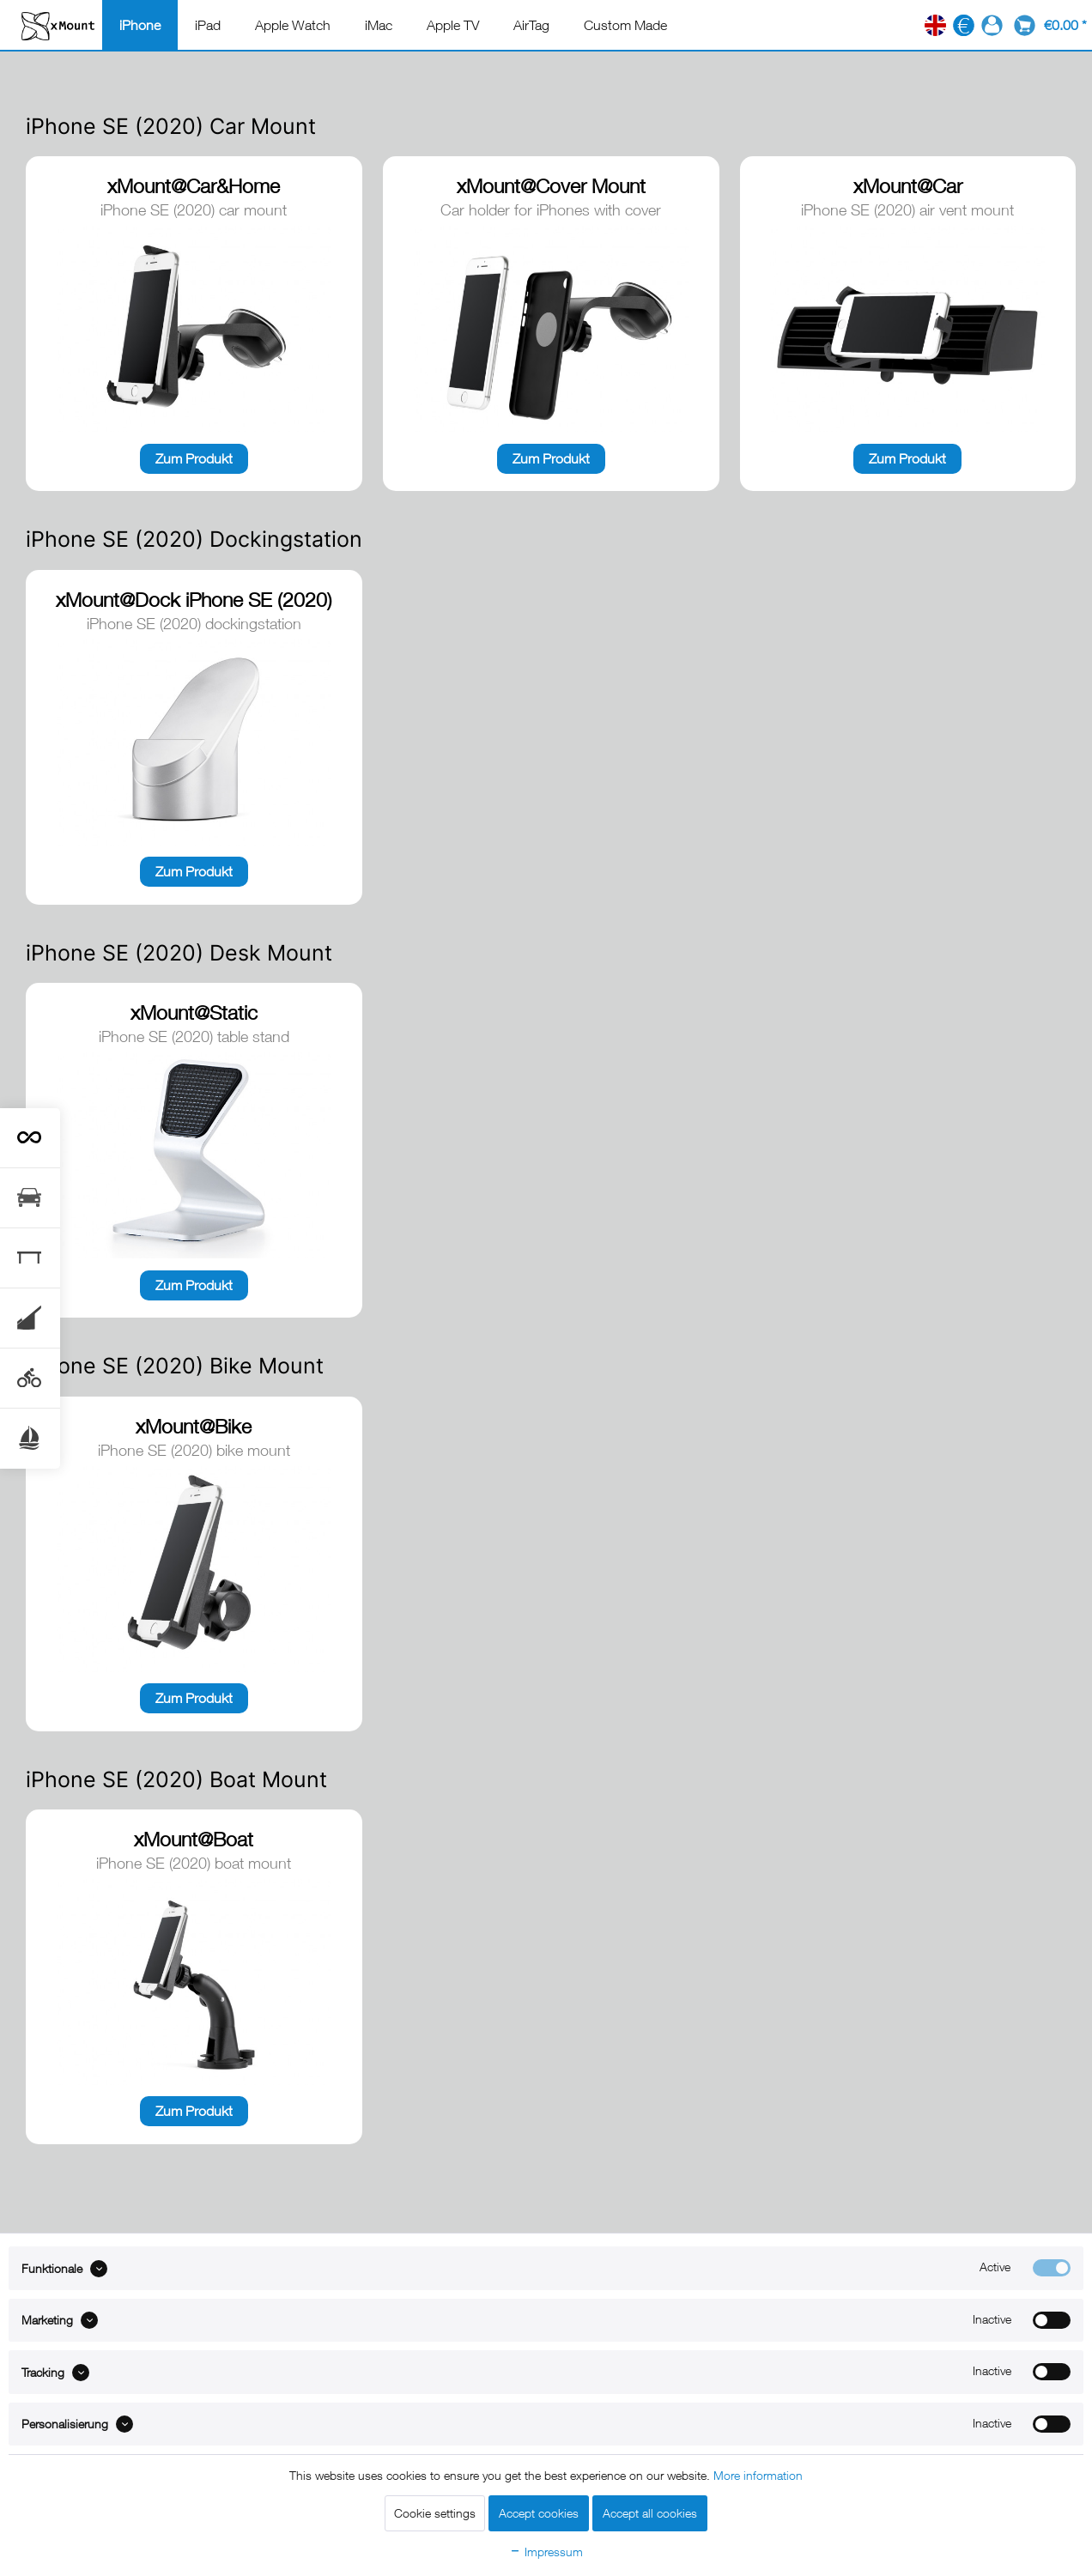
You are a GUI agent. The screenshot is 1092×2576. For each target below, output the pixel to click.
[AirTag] (531, 25)
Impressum (546, 2551)
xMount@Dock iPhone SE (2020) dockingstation (194, 601)
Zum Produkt (194, 458)
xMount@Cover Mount (551, 185)
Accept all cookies (650, 2513)
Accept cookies (539, 2513)
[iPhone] (140, 25)
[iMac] (379, 25)
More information (758, 2475)
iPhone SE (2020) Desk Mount (179, 953)
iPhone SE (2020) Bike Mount (175, 1366)
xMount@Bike (194, 1426)
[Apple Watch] (293, 25)
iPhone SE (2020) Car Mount (171, 126)
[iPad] (208, 25)
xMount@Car (907, 185)
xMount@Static (194, 1012)
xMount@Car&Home (193, 185)
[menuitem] (140, 25)
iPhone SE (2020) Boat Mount (176, 1779)
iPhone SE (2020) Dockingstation (194, 539)
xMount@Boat (193, 1839)
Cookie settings (435, 2513)
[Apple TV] (453, 25)
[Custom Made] (625, 25)
